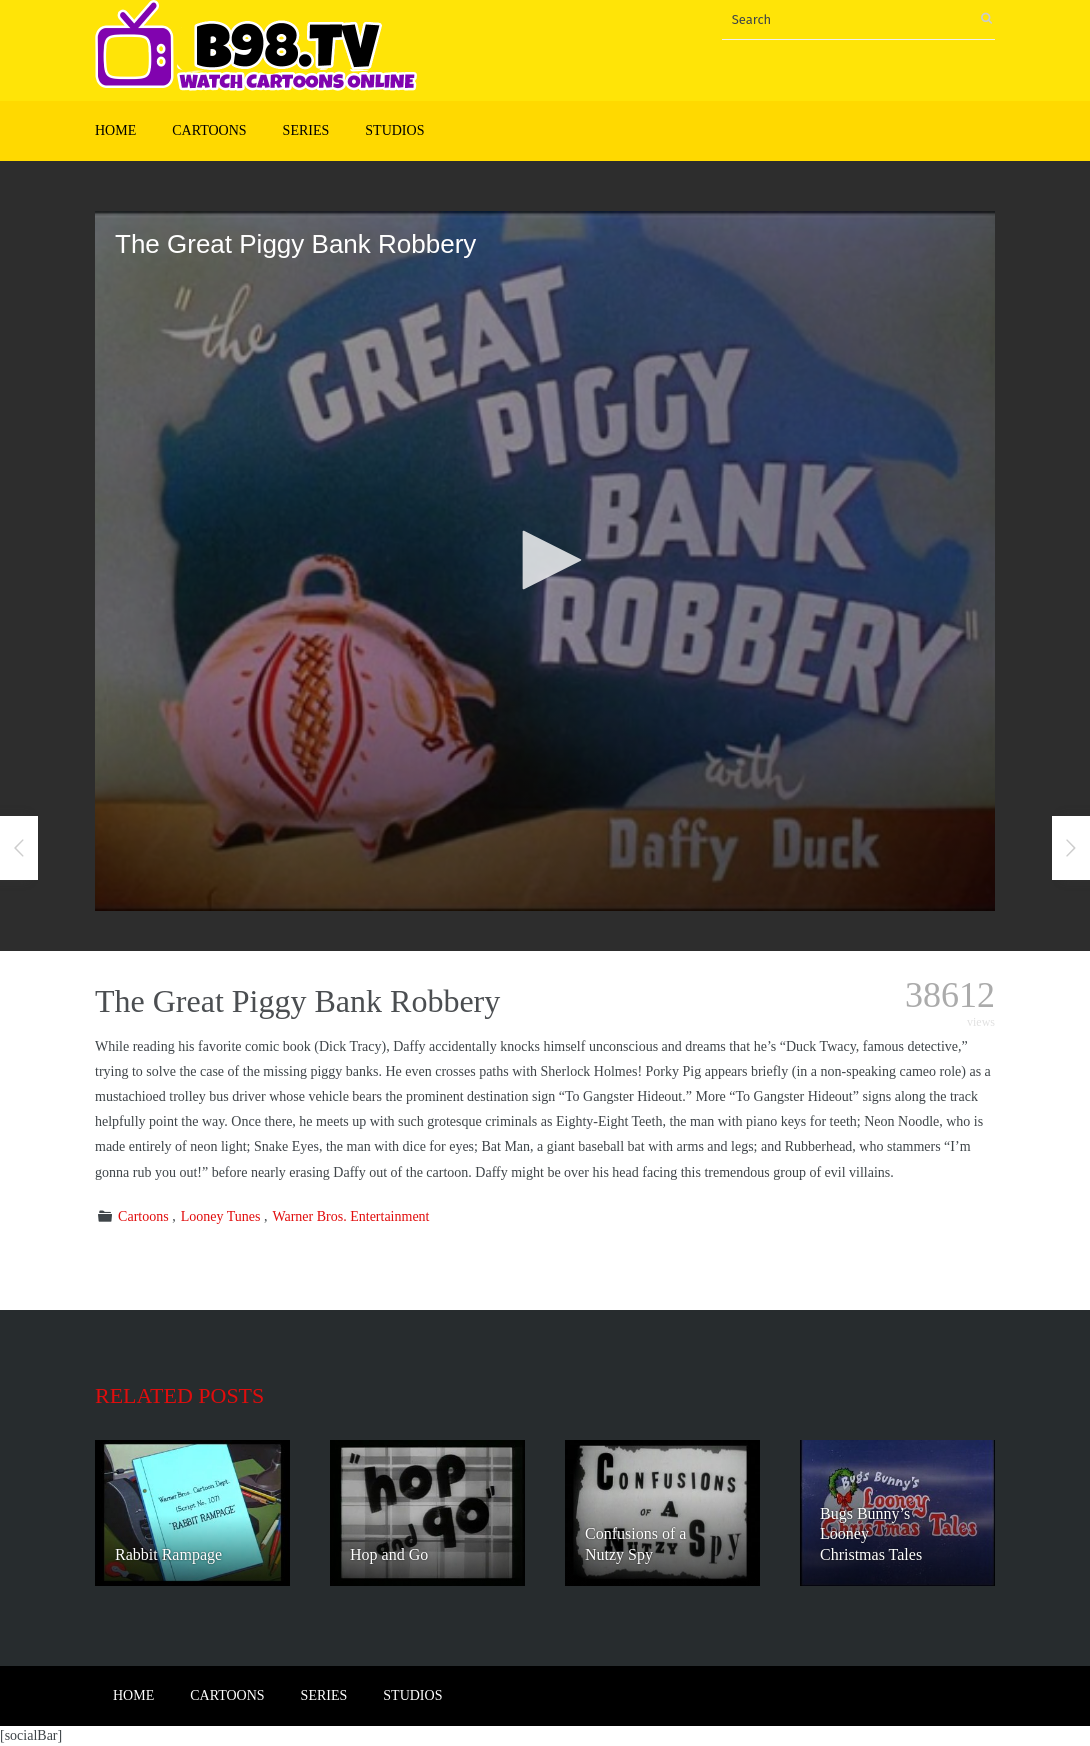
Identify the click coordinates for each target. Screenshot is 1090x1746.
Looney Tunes (221, 1216)
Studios (394, 130)
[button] (545, 560)
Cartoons (209, 130)
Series (306, 130)
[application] (545, 561)
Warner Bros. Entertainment (350, 1216)
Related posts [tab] (179, 1395)
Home (115, 130)
